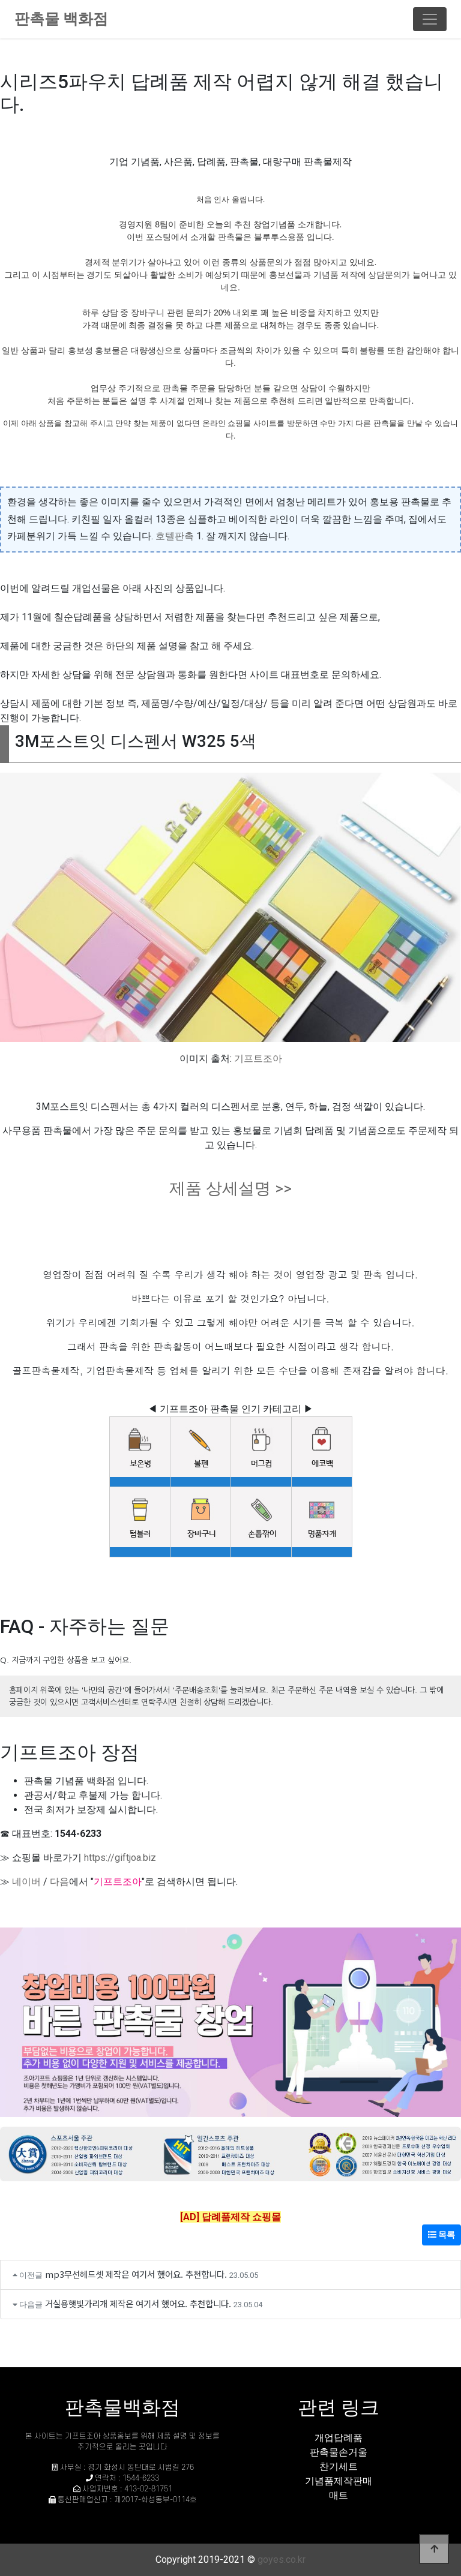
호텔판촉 (174, 536)
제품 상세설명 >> (230, 1188)
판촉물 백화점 (61, 19)
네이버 (26, 1881)
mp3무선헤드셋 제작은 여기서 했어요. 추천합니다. (136, 2274)
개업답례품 (339, 2437)
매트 (338, 2495)
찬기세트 (338, 2466)
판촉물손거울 (338, 2452)
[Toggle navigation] (430, 19)
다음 (59, 1881)
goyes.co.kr (282, 2559)
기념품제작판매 (338, 2481)
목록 (441, 2234)
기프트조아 (258, 1058)
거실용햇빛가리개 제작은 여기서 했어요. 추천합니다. (138, 2303)
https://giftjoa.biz (120, 1857)
